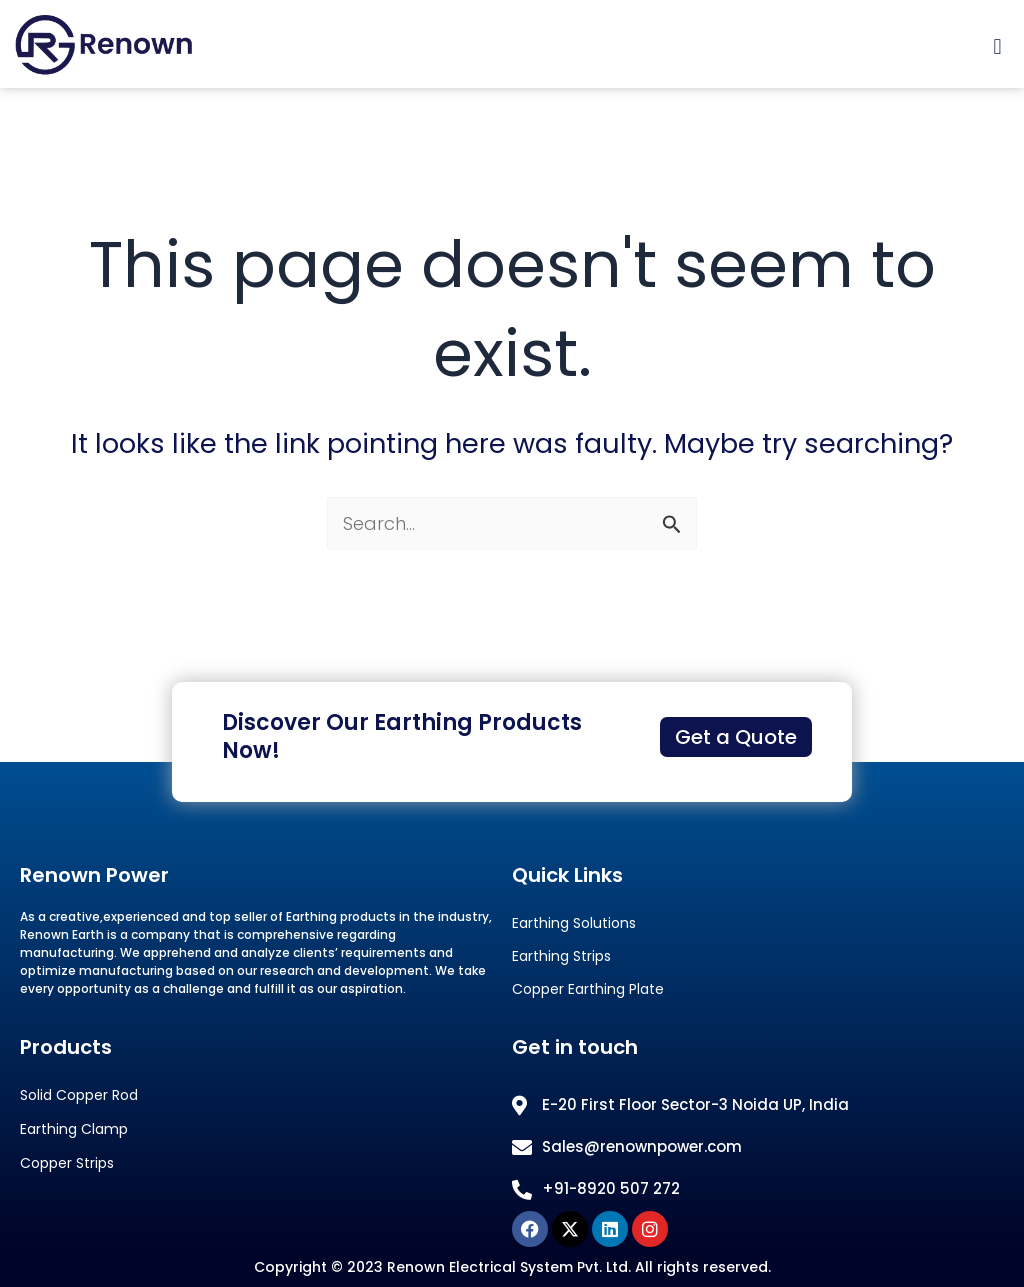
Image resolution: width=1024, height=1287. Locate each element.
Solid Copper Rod (79, 1095)
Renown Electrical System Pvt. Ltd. (509, 1267)
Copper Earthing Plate (588, 989)
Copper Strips (67, 1163)
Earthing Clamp (74, 1129)
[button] (997, 47)
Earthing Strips (561, 956)
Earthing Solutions (574, 923)
